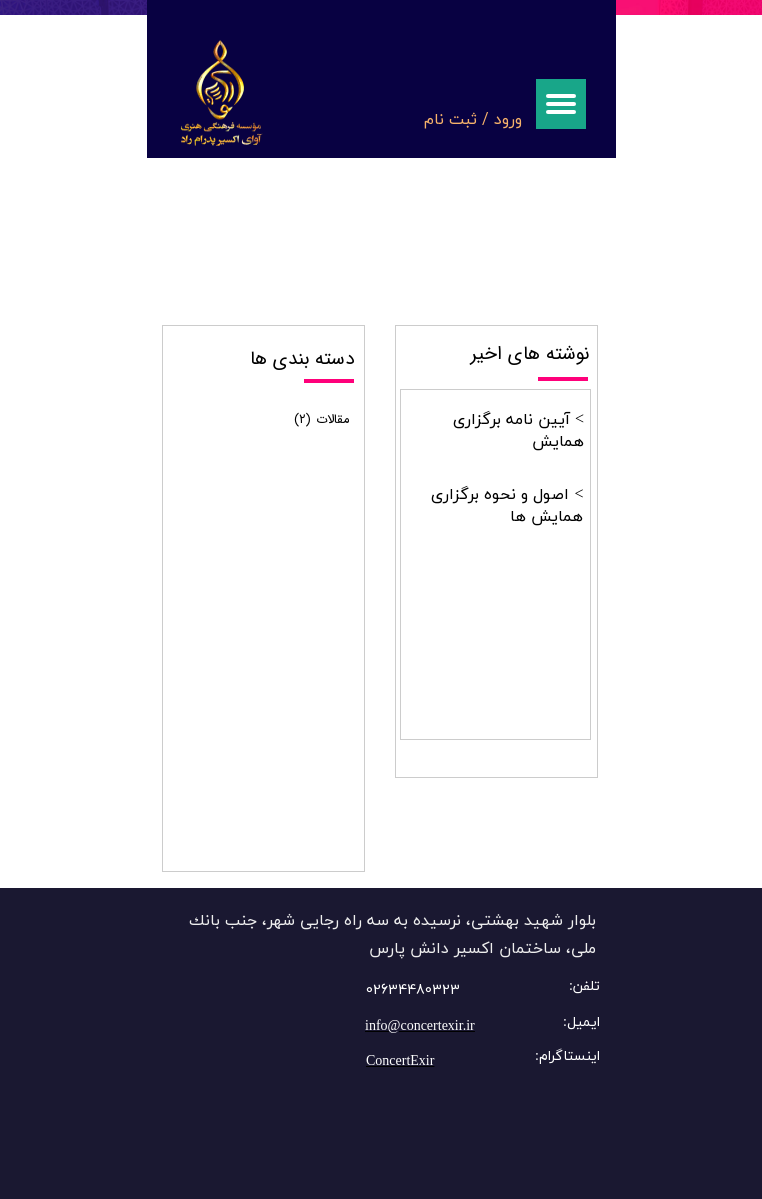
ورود (508, 119)
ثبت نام (450, 119)
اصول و (542, 495)
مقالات (322, 419)
